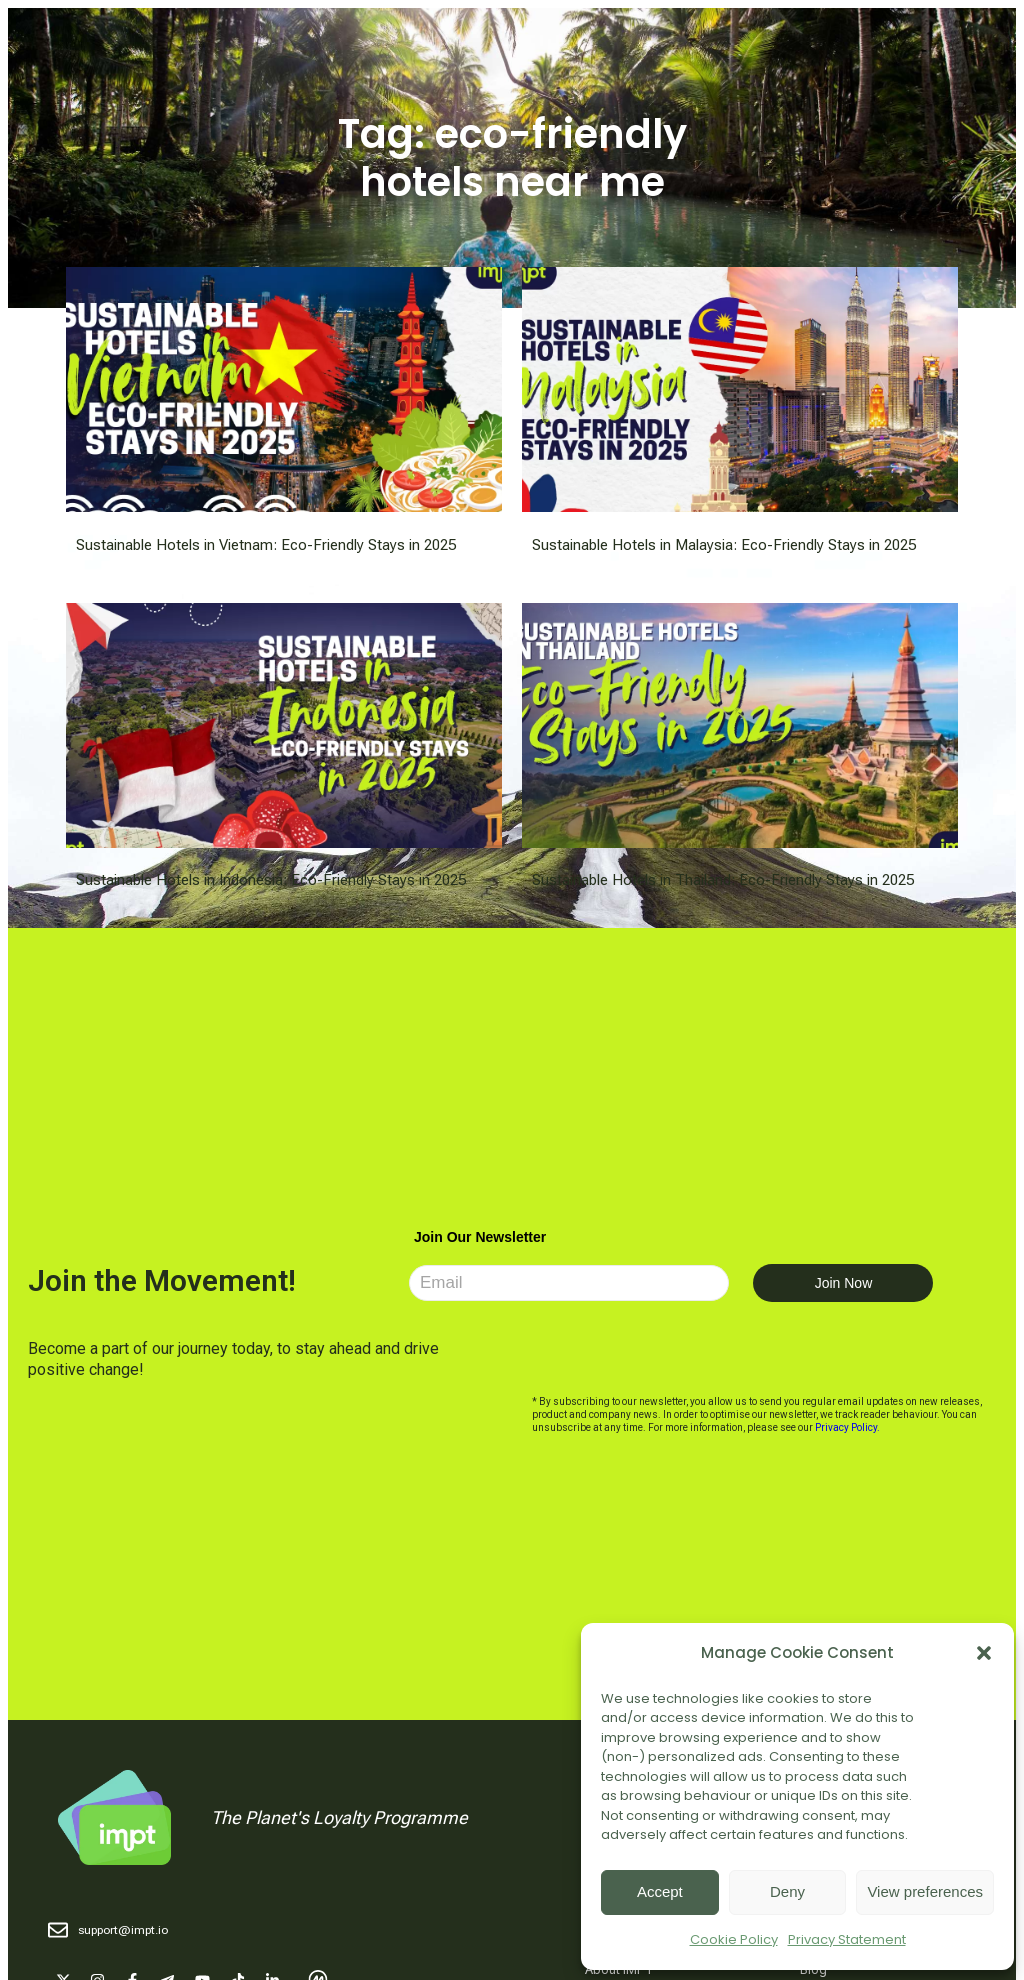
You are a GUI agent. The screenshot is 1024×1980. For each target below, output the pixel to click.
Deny (787, 1891)
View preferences (925, 1891)
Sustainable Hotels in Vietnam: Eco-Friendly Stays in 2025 (266, 545)
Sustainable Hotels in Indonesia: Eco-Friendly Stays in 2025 (271, 880)
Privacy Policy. (847, 1427)
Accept (660, 1891)
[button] (984, 1653)
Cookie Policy (734, 1939)
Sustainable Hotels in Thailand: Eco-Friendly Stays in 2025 (723, 880)
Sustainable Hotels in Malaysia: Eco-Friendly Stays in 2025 (724, 545)
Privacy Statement (847, 1939)
